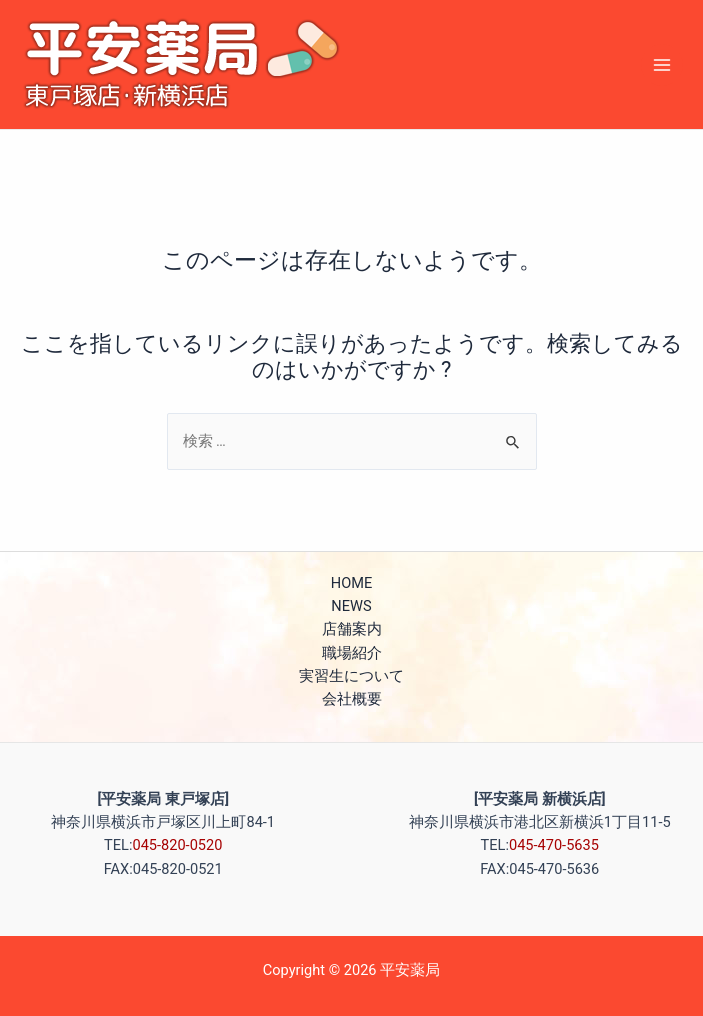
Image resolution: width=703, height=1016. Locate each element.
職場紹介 (352, 653)
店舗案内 (352, 629)
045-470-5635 (554, 845)
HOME (351, 583)
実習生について (351, 676)
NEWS (351, 606)
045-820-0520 (177, 845)
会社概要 (352, 699)
